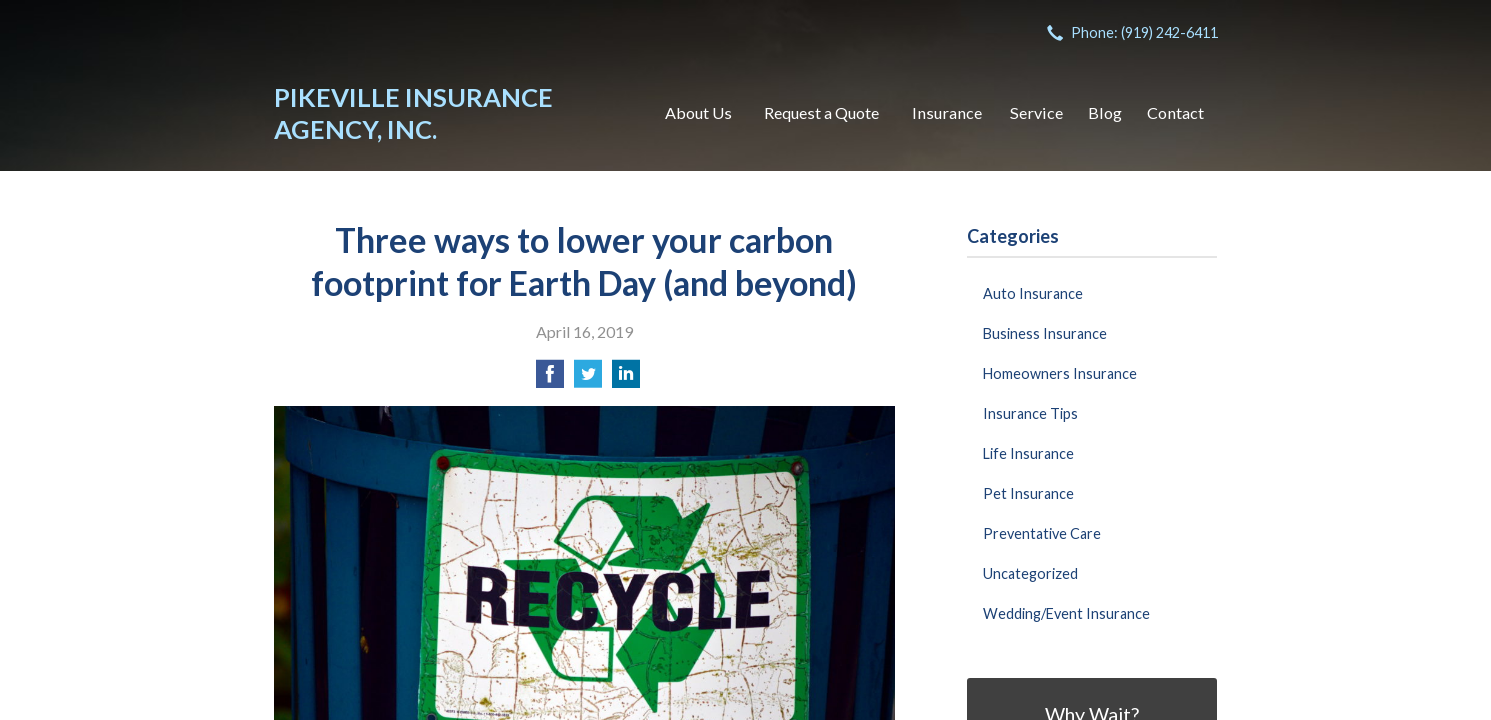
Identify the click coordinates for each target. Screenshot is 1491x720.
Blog (1105, 112)
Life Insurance (1028, 453)
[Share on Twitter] (588, 379)
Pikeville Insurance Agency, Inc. (413, 113)
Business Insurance (1045, 333)
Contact (1175, 112)
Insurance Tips (1030, 413)
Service (1036, 112)
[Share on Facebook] (550, 379)
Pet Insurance (1028, 493)
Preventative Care (1042, 533)
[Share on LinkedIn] (626, 379)
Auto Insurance (1033, 293)
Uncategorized (1030, 573)
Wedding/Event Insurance (1066, 613)
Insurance (947, 112)
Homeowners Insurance (1060, 373)
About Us (698, 112)
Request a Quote (821, 112)
